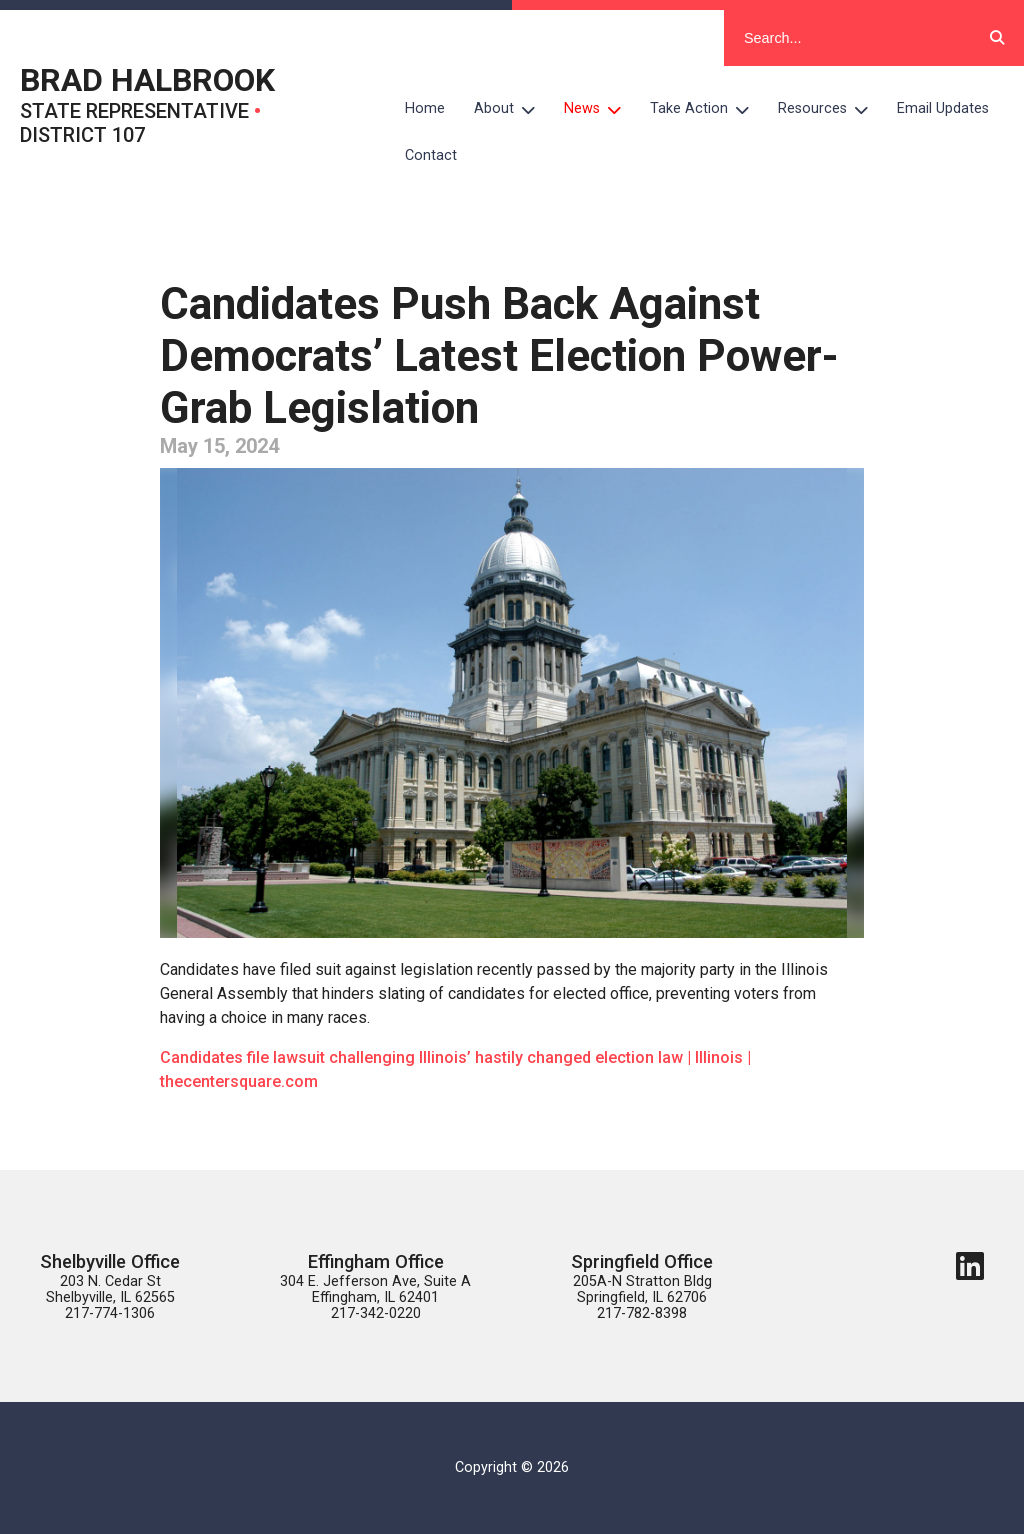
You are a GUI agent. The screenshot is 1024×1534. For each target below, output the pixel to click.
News (600, 109)
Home (425, 108)
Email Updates (943, 108)
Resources (830, 109)
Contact (431, 155)
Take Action (707, 109)
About (512, 109)
